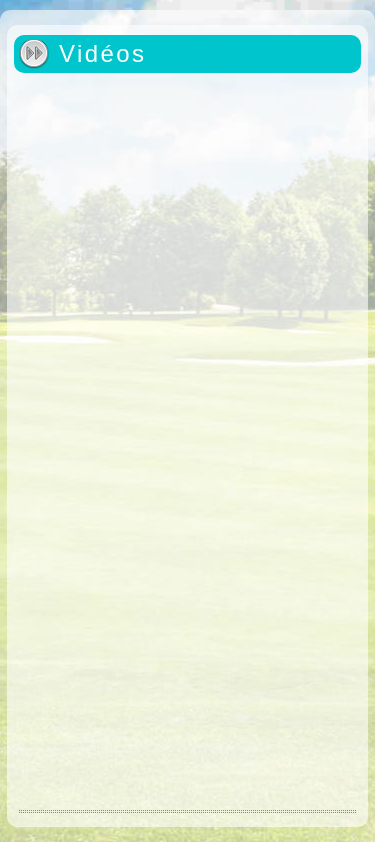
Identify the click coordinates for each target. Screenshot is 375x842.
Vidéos (102, 53)
